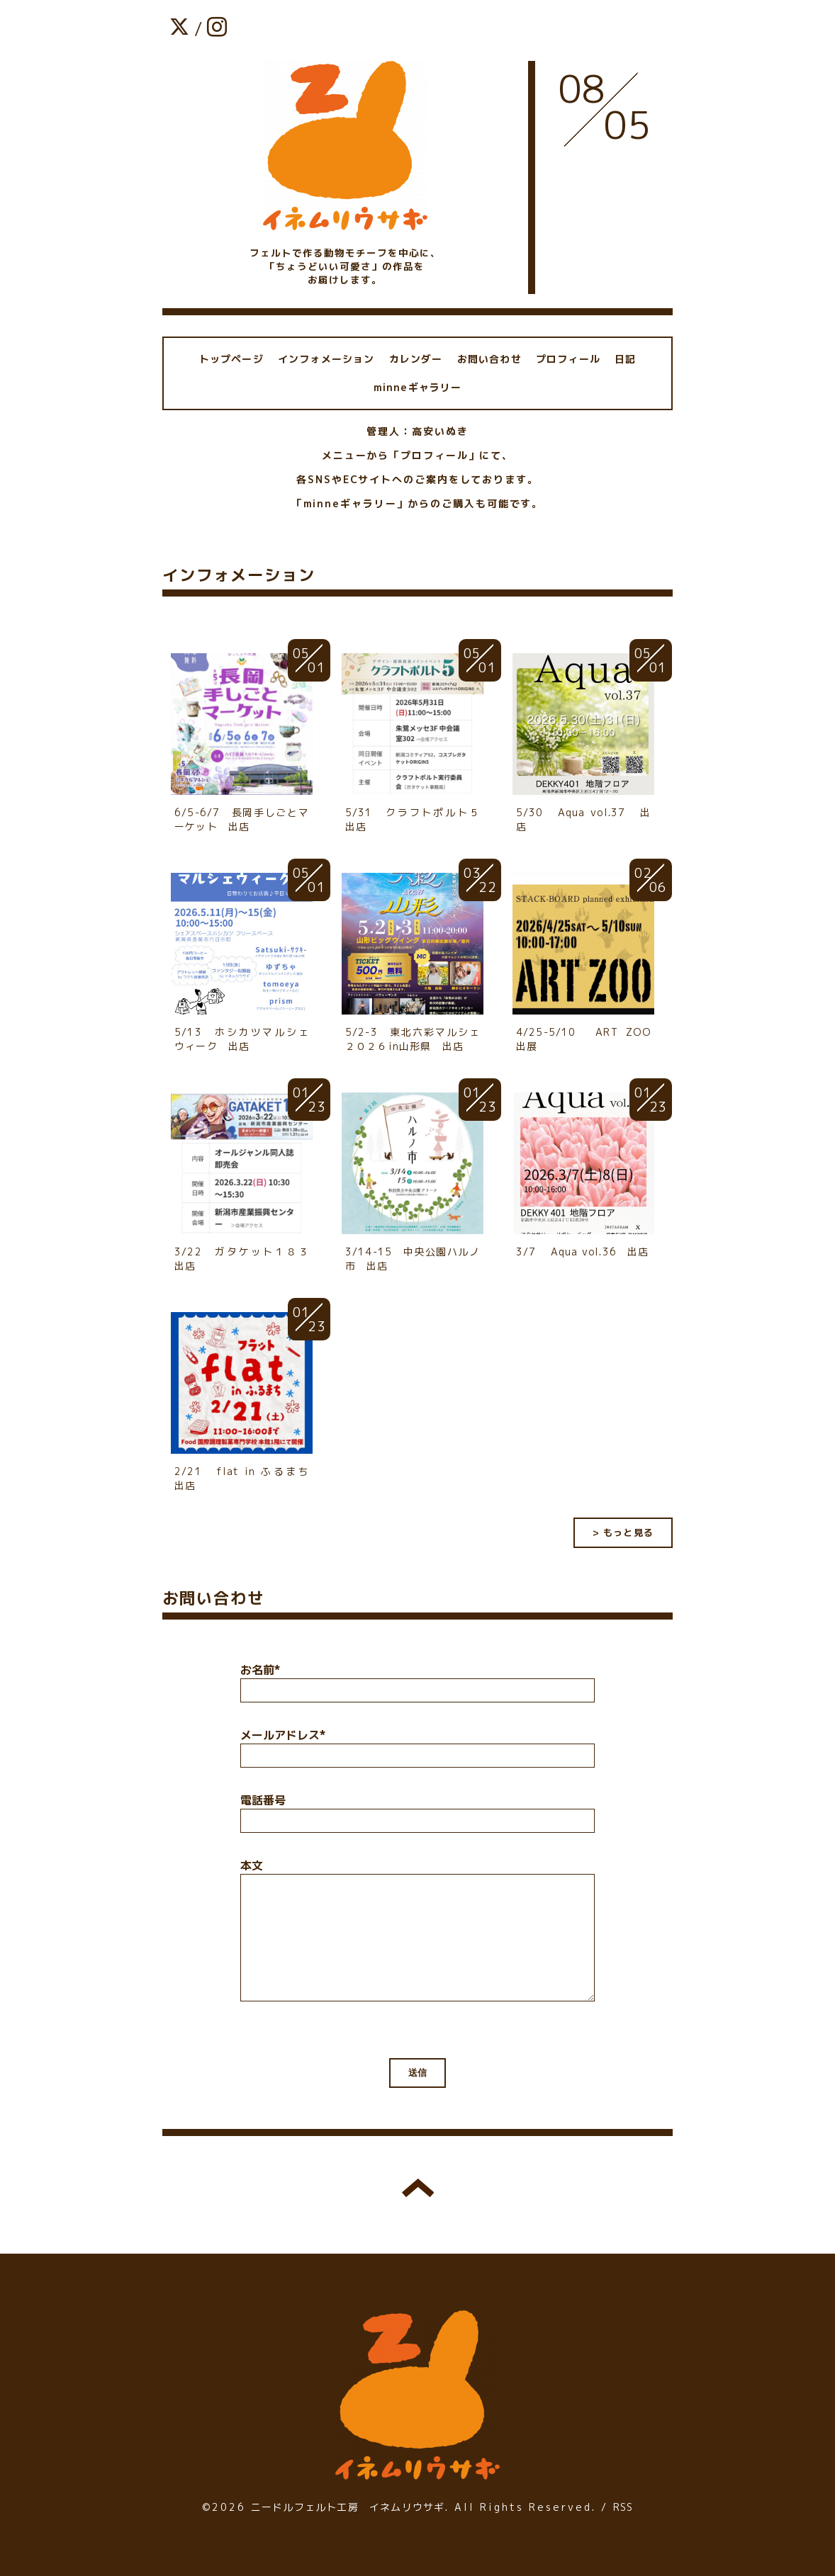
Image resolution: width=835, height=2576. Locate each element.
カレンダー (416, 359)
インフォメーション (326, 359)
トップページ (231, 359)
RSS (623, 2507)
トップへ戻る (418, 2188)
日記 (625, 359)
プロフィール (568, 359)
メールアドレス (283, 1735)
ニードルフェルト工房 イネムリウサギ (348, 2507)
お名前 (260, 1670)
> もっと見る (623, 1532)
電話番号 (263, 1800)
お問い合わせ (489, 359)
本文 (251, 1865)
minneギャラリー (418, 387)
